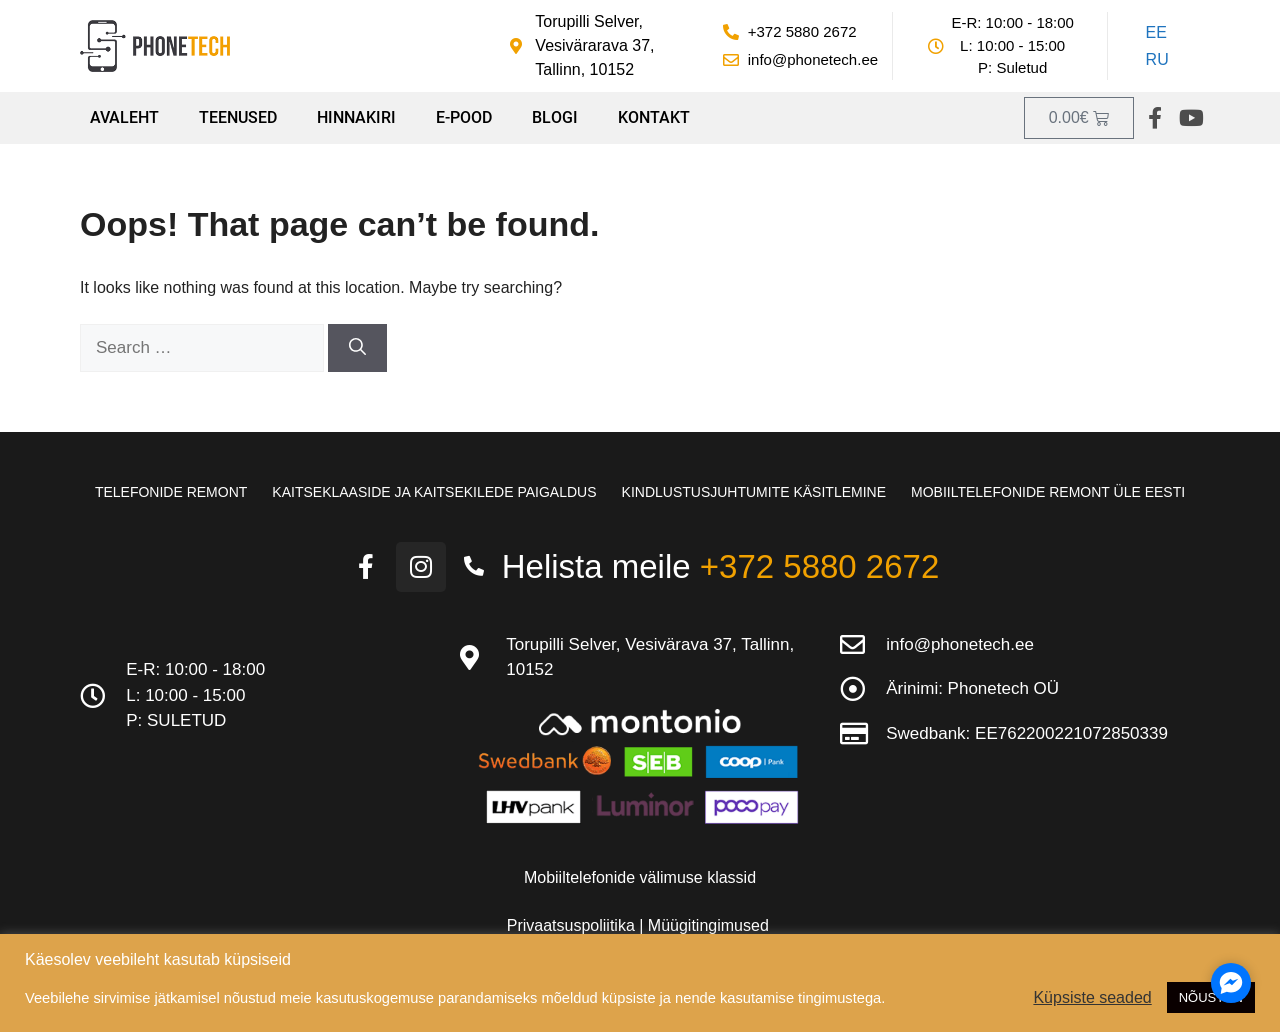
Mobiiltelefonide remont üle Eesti (1048, 492)
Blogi (555, 117)
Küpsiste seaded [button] (1092, 997)
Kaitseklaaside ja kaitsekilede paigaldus (434, 492)
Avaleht (124, 117)
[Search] (357, 348)
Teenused (238, 117)
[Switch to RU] (1154, 61)
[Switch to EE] (1154, 33)
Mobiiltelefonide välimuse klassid (640, 877)
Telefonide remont (171, 492)
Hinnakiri (356, 117)
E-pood (464, 117)
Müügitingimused (708, 925)
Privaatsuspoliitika (573, 925)
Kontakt (654, 117)
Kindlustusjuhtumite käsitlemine (754, 492)
